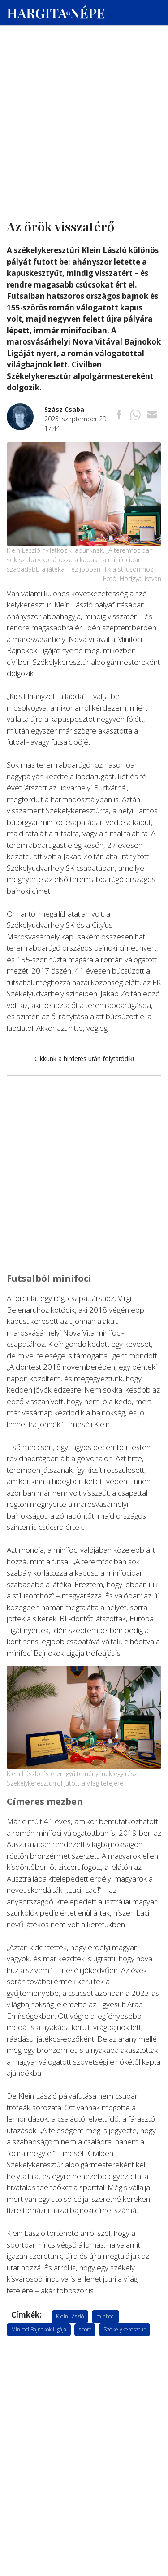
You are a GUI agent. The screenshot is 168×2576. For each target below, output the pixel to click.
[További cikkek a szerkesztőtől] (25, 408)
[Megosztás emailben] (151, 415)
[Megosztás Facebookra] (119, 415)
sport (85, 2329)
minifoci (105, 2316)
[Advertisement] (84, 86)
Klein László (70, 2316)
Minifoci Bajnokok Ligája (38, 2329)
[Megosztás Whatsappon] (135, 415)
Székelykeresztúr (124, 2329)
